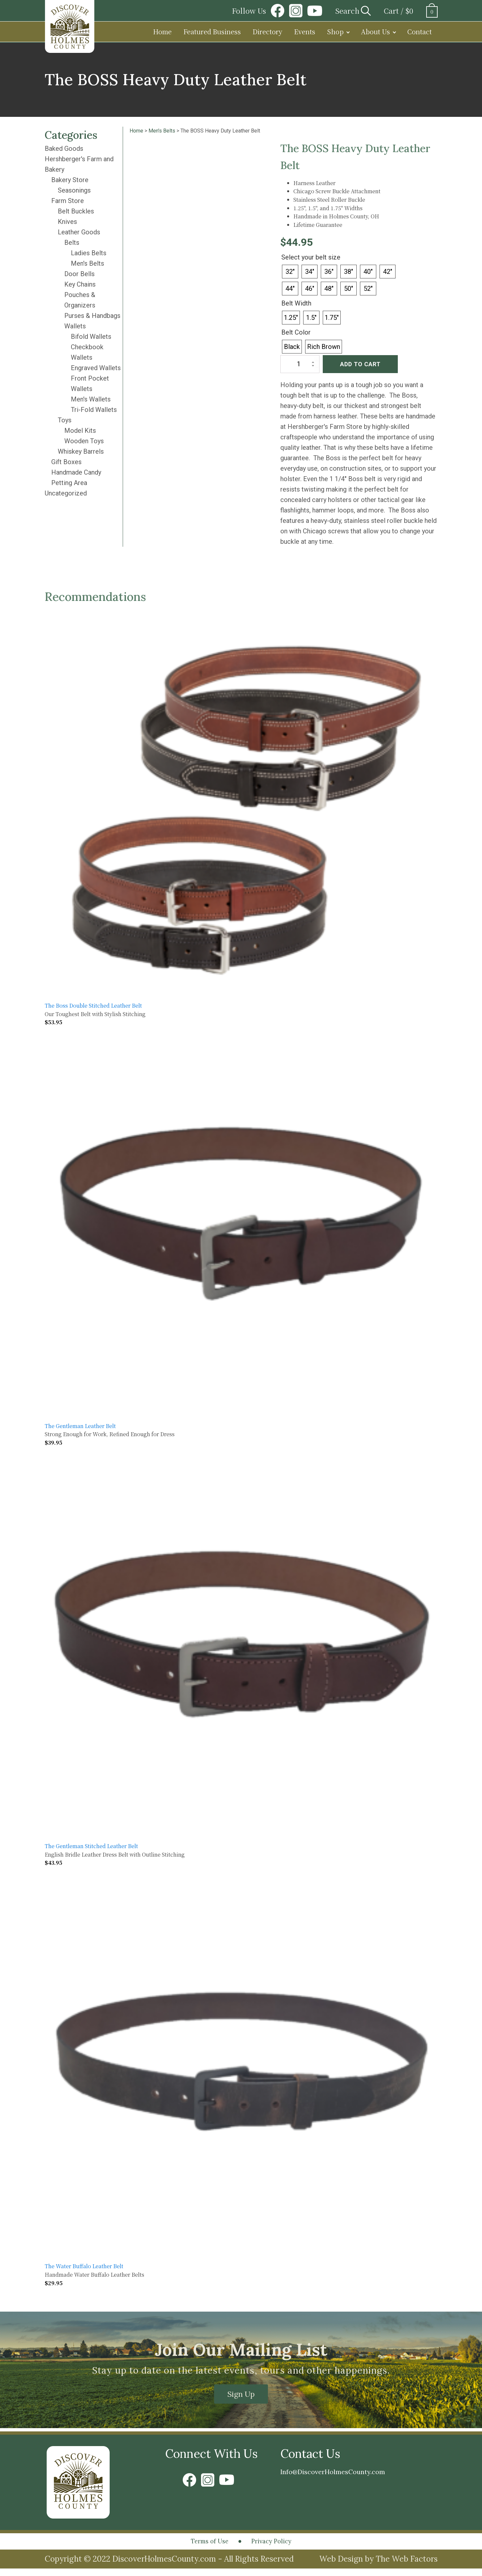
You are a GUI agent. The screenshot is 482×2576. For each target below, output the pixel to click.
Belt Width (296, 303)
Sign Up (241, 2395)
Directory (267, 31)
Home (162, 31)
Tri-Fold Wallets (94, 410)
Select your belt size (310, 257)
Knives (67, 222)
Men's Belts (87, 263)
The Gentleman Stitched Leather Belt (91, 1846)
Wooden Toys (84, 441)
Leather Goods (79, 232)
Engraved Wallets (96, 368)
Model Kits (80, 430)
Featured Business (212, 31)
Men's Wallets (91, 399)
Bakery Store (69, 180)
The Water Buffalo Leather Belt (84, 2266)
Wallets (75, 326)
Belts (71, 242)
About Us (375, 31)
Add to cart (360, 364)
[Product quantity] (299, 364)
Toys (64, 420)
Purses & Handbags (92, 316)
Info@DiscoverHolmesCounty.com (353, 2476)
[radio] (290, 271)
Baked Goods (64, 148)
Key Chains (80, 284)
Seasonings (74, 190)
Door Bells (79, 274)
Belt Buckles (76, 211)
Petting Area (69, 483)
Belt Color (296, 332)
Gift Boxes (66, 462)
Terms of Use (199, 2546)
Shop (335, 31)
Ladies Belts (88, 253)
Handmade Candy (76, 472)
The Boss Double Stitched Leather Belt (93, 1005)
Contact (419, 31)
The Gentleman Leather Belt (80, 1426)
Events (304, 31)
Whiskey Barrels (81, 451)
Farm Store (67, 201)
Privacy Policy (281, 2546)
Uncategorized (66, 493)
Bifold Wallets (91, 336)
